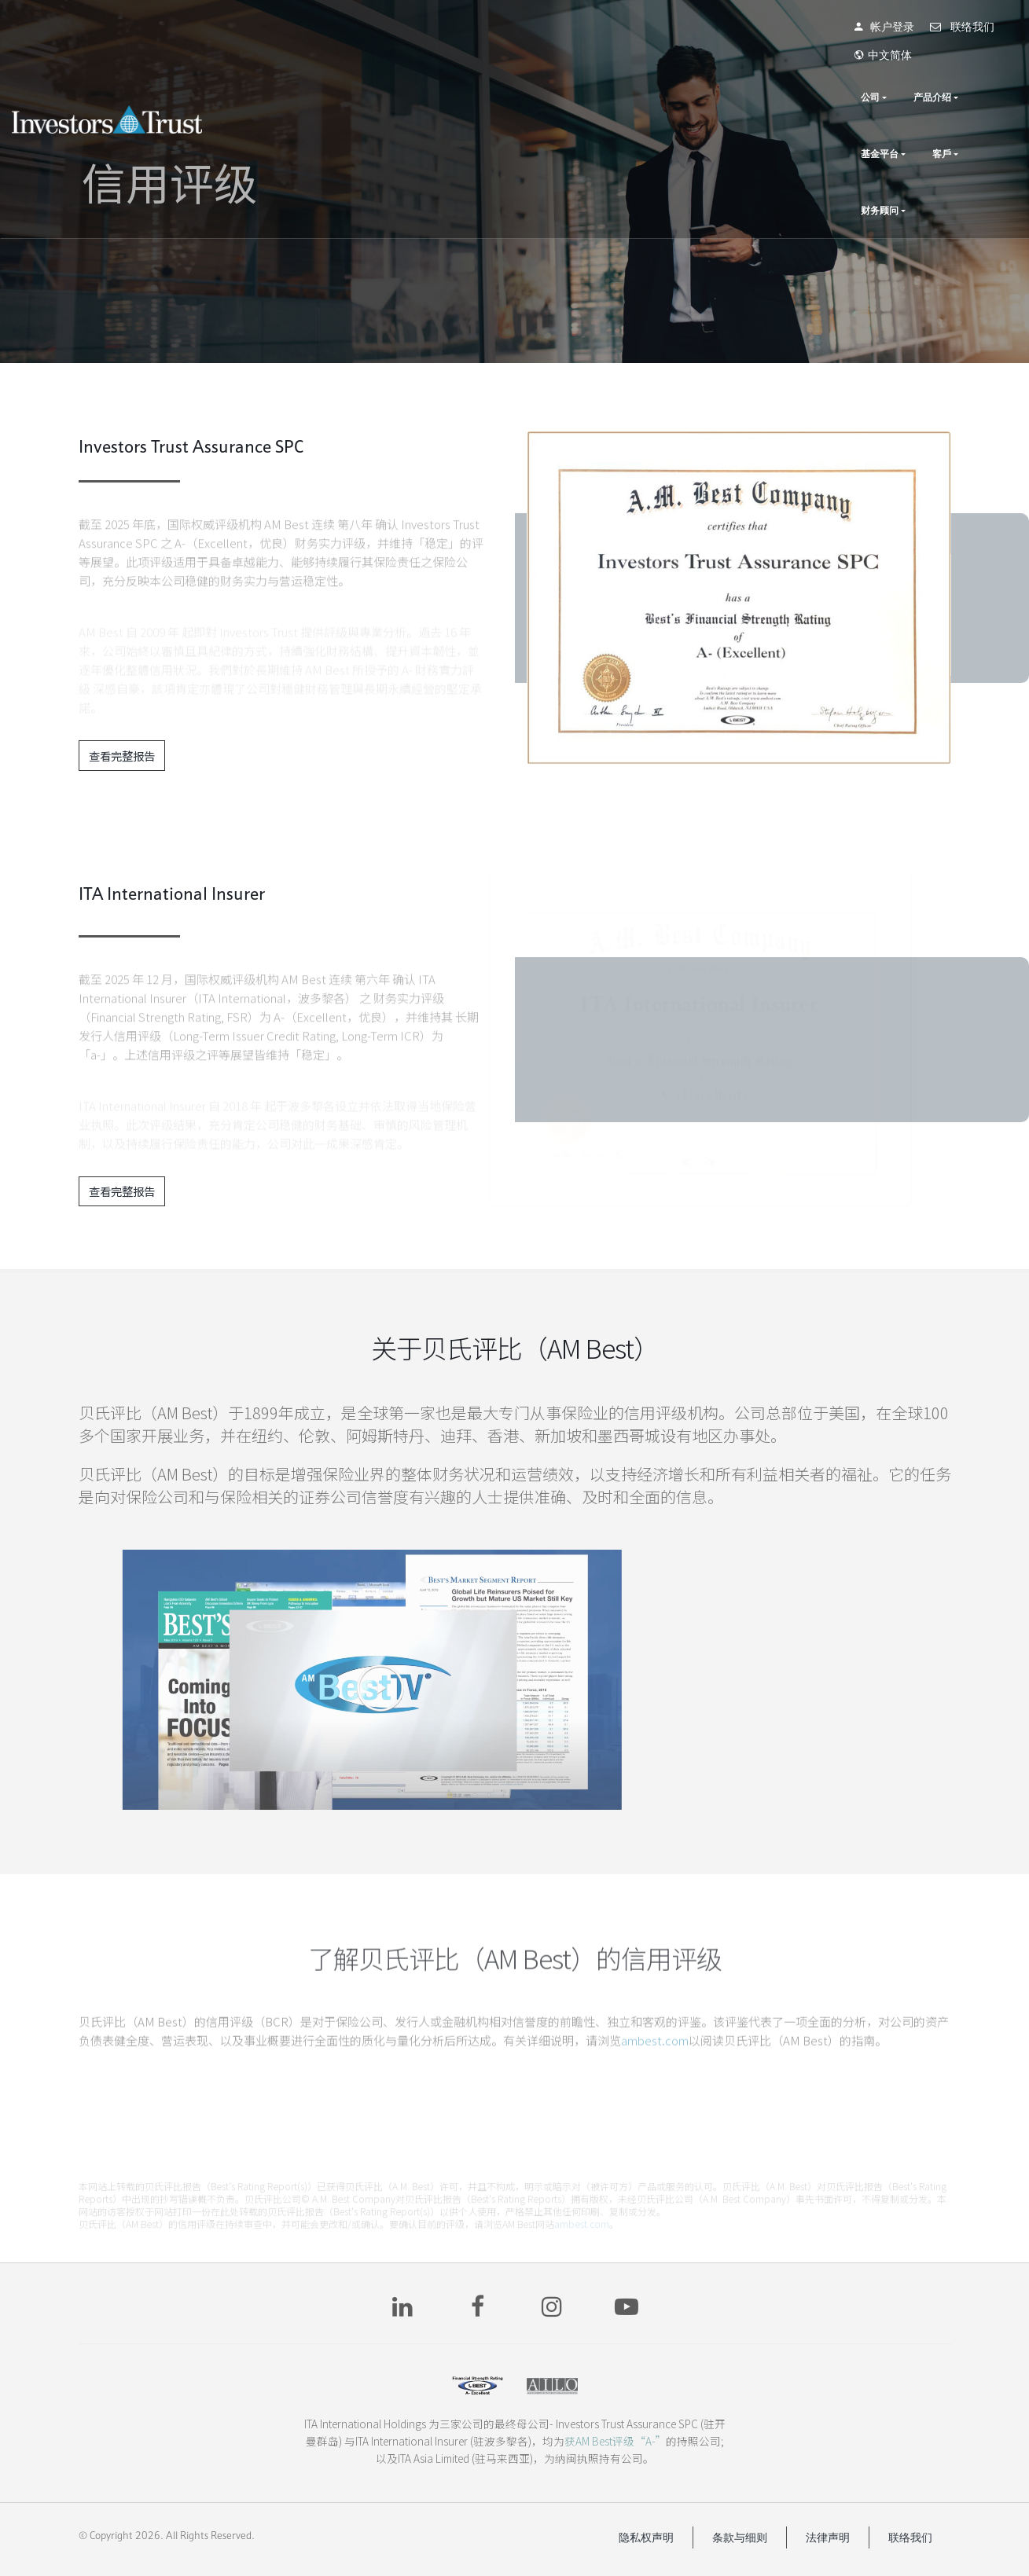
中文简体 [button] (980, 27)
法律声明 (828, 2537)
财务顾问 (979, 68)
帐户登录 (826, 27)
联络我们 (904, 27)
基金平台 (854, 68)
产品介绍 (783, 68)
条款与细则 (739, 2537)
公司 (720, 68)
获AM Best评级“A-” (615, 2441)
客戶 (916, 68)
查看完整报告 (122, 755)
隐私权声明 (646, 2537)
